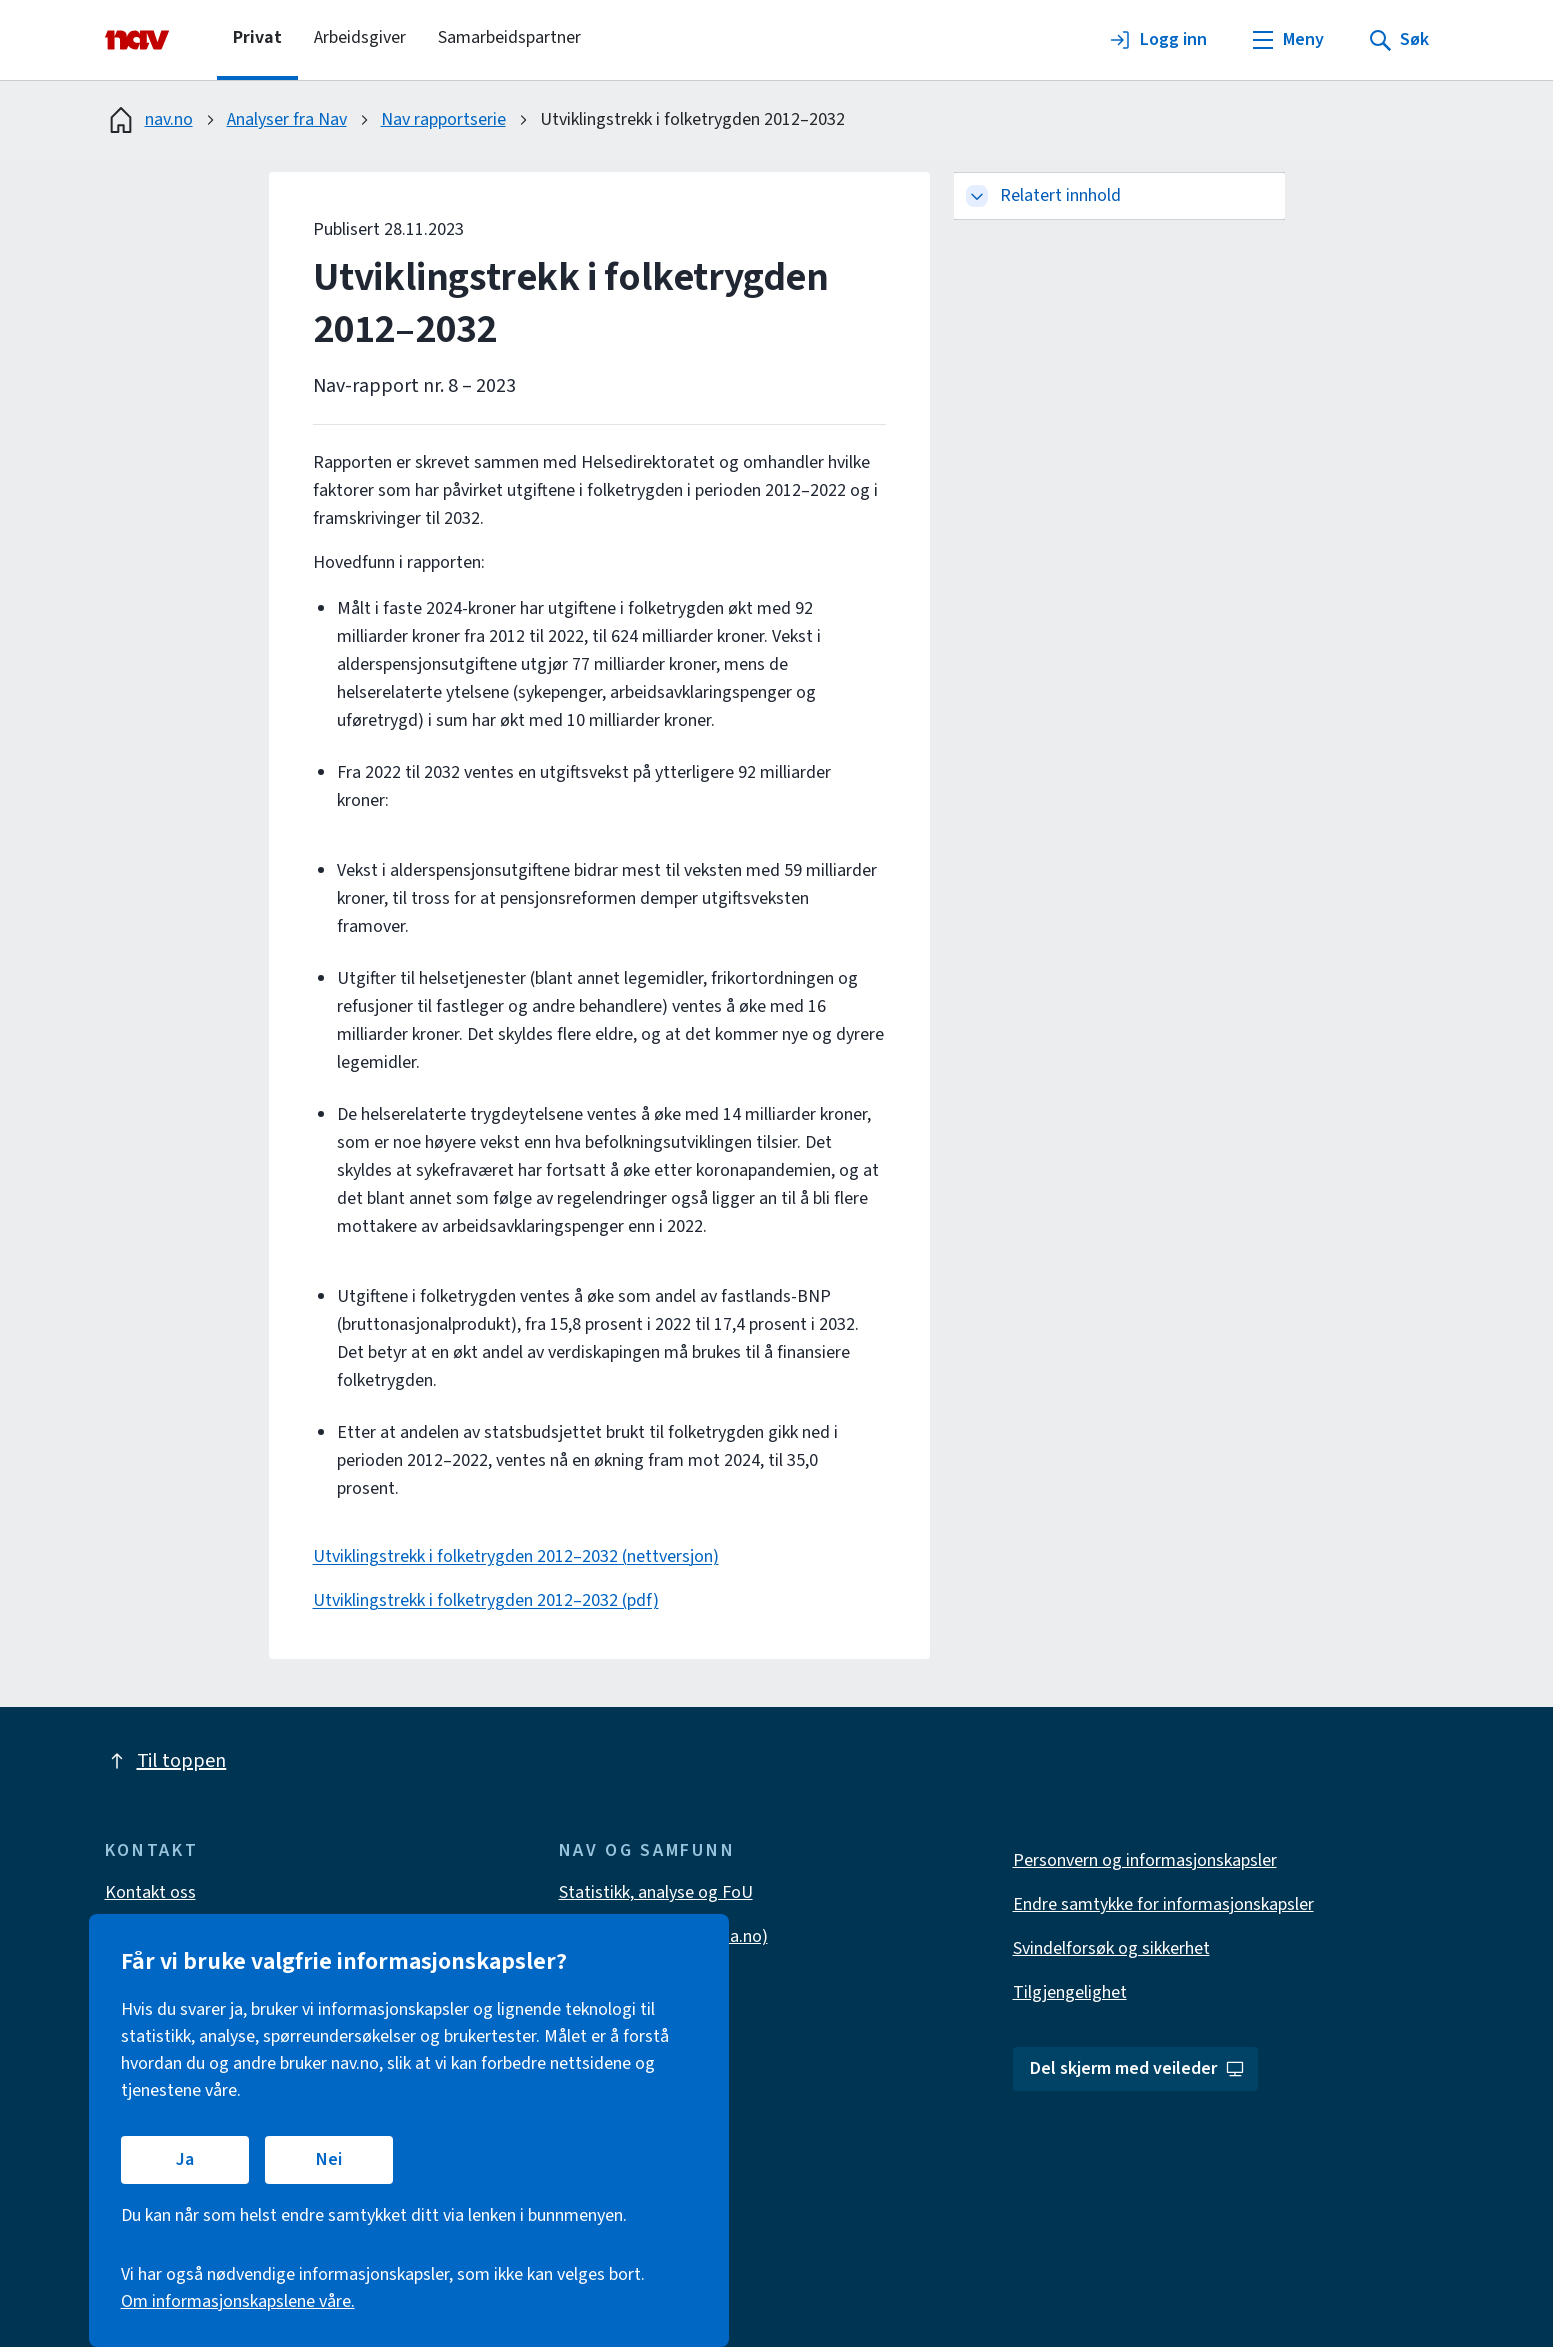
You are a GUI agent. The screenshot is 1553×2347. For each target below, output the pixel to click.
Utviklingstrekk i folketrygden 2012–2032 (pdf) (486, 1600)
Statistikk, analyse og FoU (656, 1892)
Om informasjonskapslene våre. (238, 2301)
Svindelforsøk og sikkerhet (1111, 1948)
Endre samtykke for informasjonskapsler (1163, 1904)
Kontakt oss (150, 1892)
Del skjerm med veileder (1137, 2068)
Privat (257, 37)
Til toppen (166, 1761)
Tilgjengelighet (1070, 1992)
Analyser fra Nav (287, 119)
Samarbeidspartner (509, 37)
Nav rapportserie (443, 119)
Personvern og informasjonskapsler (1145, 1860)
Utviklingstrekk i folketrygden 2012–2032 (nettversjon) (516, 1556)
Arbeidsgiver (360, 37)
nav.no (149, 120)
